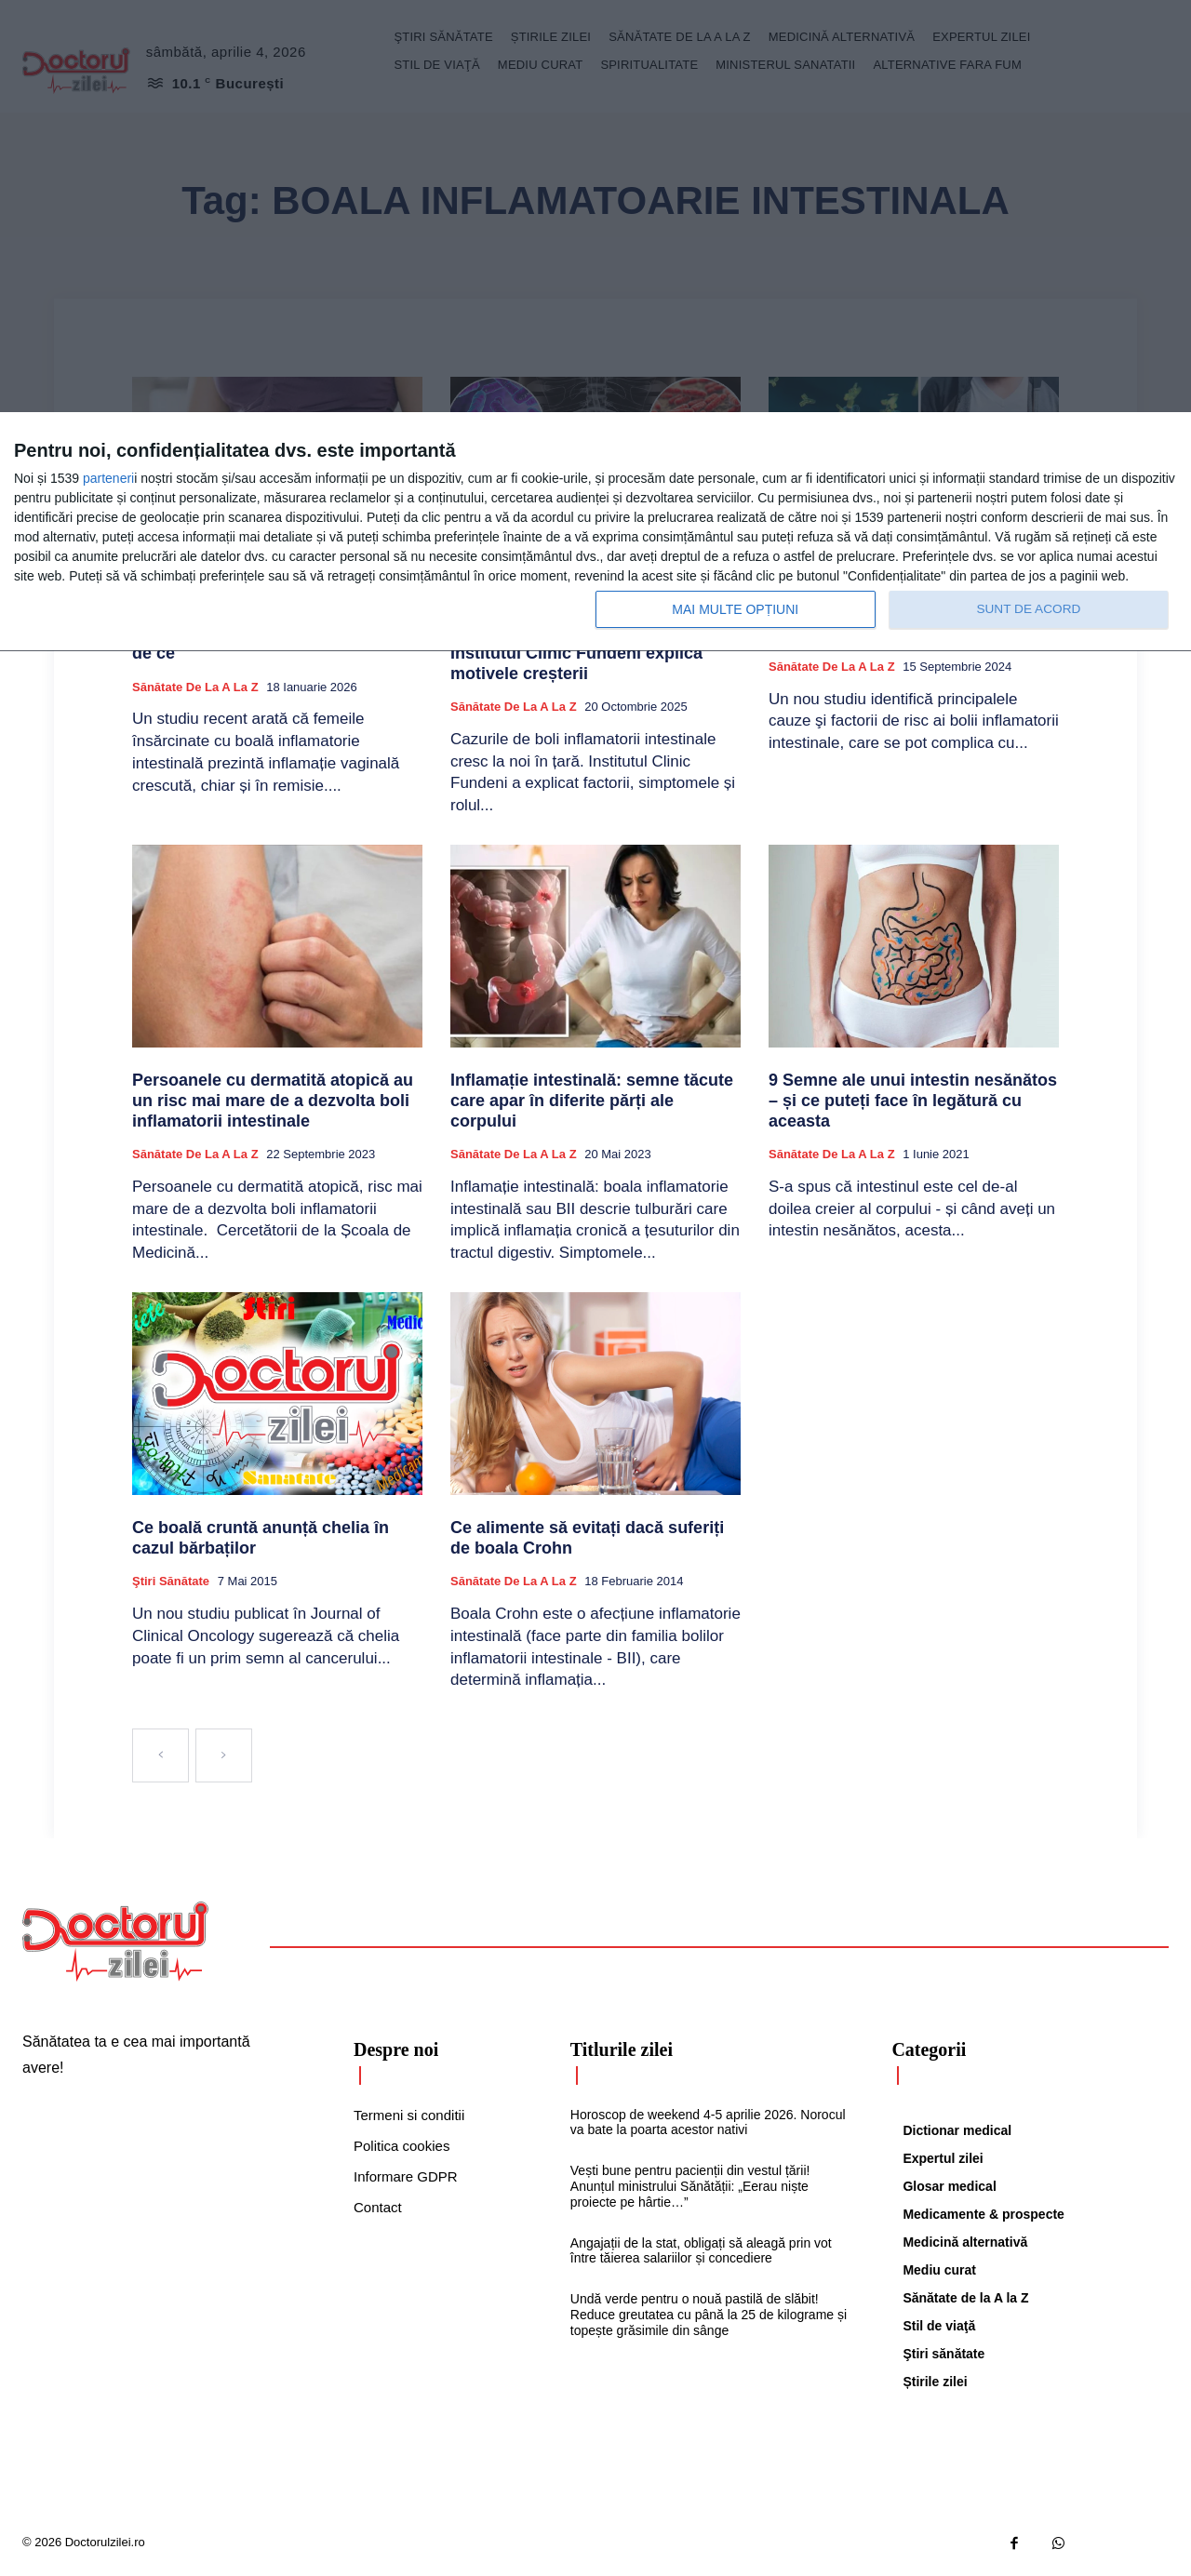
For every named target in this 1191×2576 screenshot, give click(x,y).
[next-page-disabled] (223, 1755)
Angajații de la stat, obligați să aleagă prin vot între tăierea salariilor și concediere (701, 2251)
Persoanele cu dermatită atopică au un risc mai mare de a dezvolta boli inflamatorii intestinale (272, 1100)
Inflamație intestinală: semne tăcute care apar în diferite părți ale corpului (591, 1100)
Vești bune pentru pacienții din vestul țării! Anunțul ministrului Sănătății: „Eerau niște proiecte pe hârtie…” (690, 2186)
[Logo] (115, 1942)
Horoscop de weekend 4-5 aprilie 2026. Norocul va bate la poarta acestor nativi (708, 2122)
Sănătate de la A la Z (195, 687)
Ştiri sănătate (170, 1581)
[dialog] (595, 532)
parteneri (108, 478)
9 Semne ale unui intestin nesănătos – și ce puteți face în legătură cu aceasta (913, 1100)
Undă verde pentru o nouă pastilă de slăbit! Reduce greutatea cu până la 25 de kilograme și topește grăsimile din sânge (708, 2314)
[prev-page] (160, 1755)
